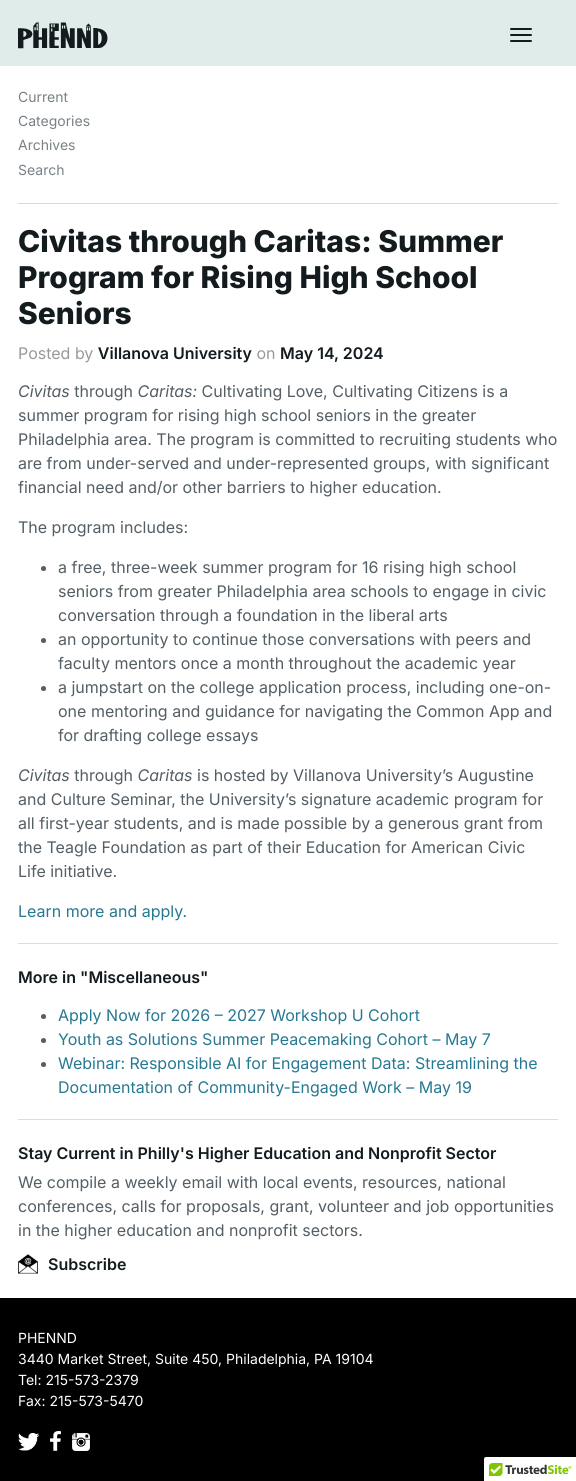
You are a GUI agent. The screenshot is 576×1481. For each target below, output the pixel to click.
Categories (54, 121)
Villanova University (175, 353)
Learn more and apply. (102, 911)
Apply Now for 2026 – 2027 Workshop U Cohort (239, 1015)
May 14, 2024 (332, 353)
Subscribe (72, 1264)
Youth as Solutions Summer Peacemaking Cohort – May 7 (274, 1039)
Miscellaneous (144, 977)
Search (41, 170)
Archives (47, 145)
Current (43, 97)
